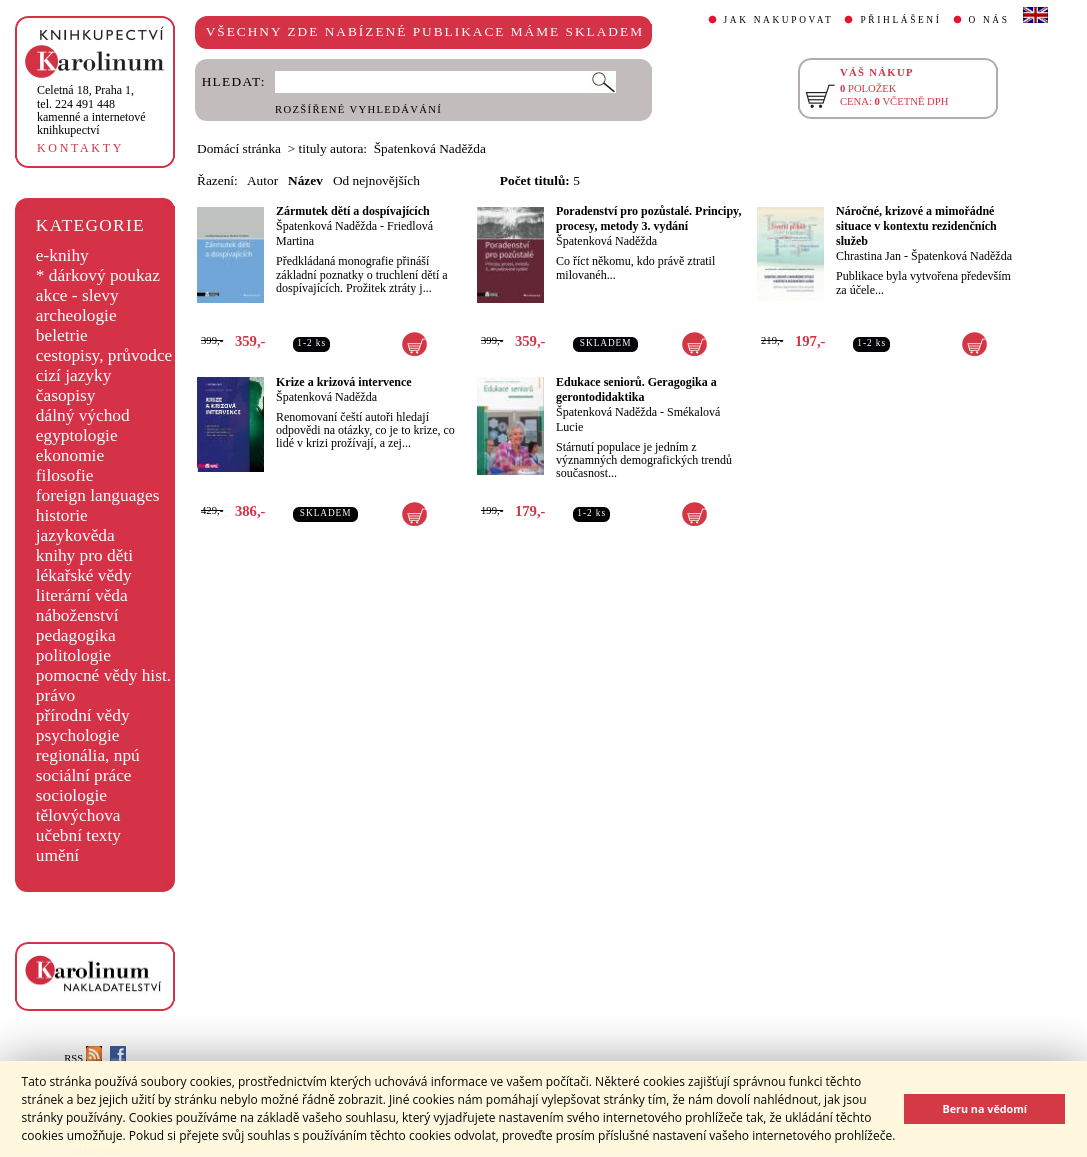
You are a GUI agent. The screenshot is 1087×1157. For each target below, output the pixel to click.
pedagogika (76, 635)
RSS (83, 1058)
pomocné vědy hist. (103, 675)
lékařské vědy (84, 575)
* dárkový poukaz (98, 275)
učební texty (78, 835)
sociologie (71, 795)
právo (55, 695)
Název (305, 180)
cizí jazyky (74, 375)
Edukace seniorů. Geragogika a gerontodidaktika (636, 389)
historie (62, 515)
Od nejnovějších (376, 180)
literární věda (82, 595)
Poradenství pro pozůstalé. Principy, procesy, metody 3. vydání (648, 218)
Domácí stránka (239, 148)
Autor (262, 180)
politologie (73, 655)
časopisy (66, 395)
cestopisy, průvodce (104, 355)
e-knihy (62, 255)
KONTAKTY (80, 148)
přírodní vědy (83, 715)
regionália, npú (88, 755)
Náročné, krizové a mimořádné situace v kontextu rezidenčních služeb (916, 226)
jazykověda (75, 535)
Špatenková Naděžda (326, 226)
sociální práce (84, 775)
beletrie (62, 335)
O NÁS (989, 20)
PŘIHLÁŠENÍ (900, 20)
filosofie (65, 475)
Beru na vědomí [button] (984, 1108)
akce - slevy (77, 295)
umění (57, 855)
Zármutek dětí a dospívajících (353, 211)
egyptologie (77, 435)
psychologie (78, 735)
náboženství (77, 615)
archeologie (76, 315)
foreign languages (98, 495)
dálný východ (83, 415)
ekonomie (70, 455)
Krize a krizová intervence (344, 382)
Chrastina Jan (868, 256)
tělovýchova (78, 815)
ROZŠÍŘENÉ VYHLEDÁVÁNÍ (358, 109)
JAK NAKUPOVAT (779, 20)
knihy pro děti (84, 555)
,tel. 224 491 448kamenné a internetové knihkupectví (91, 110)
